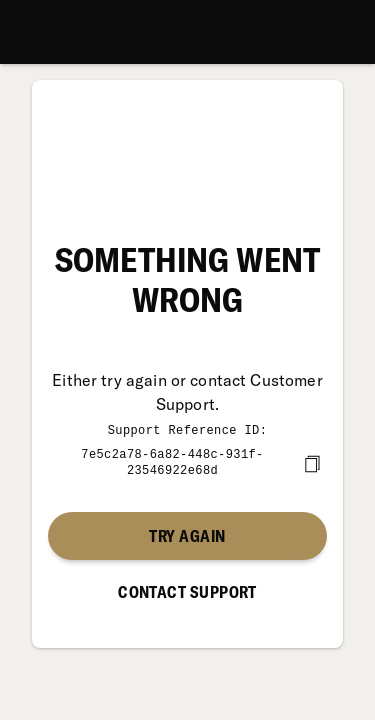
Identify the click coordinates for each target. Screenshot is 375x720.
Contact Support (187, 590)
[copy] (312, 462)
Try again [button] (187, 534)
